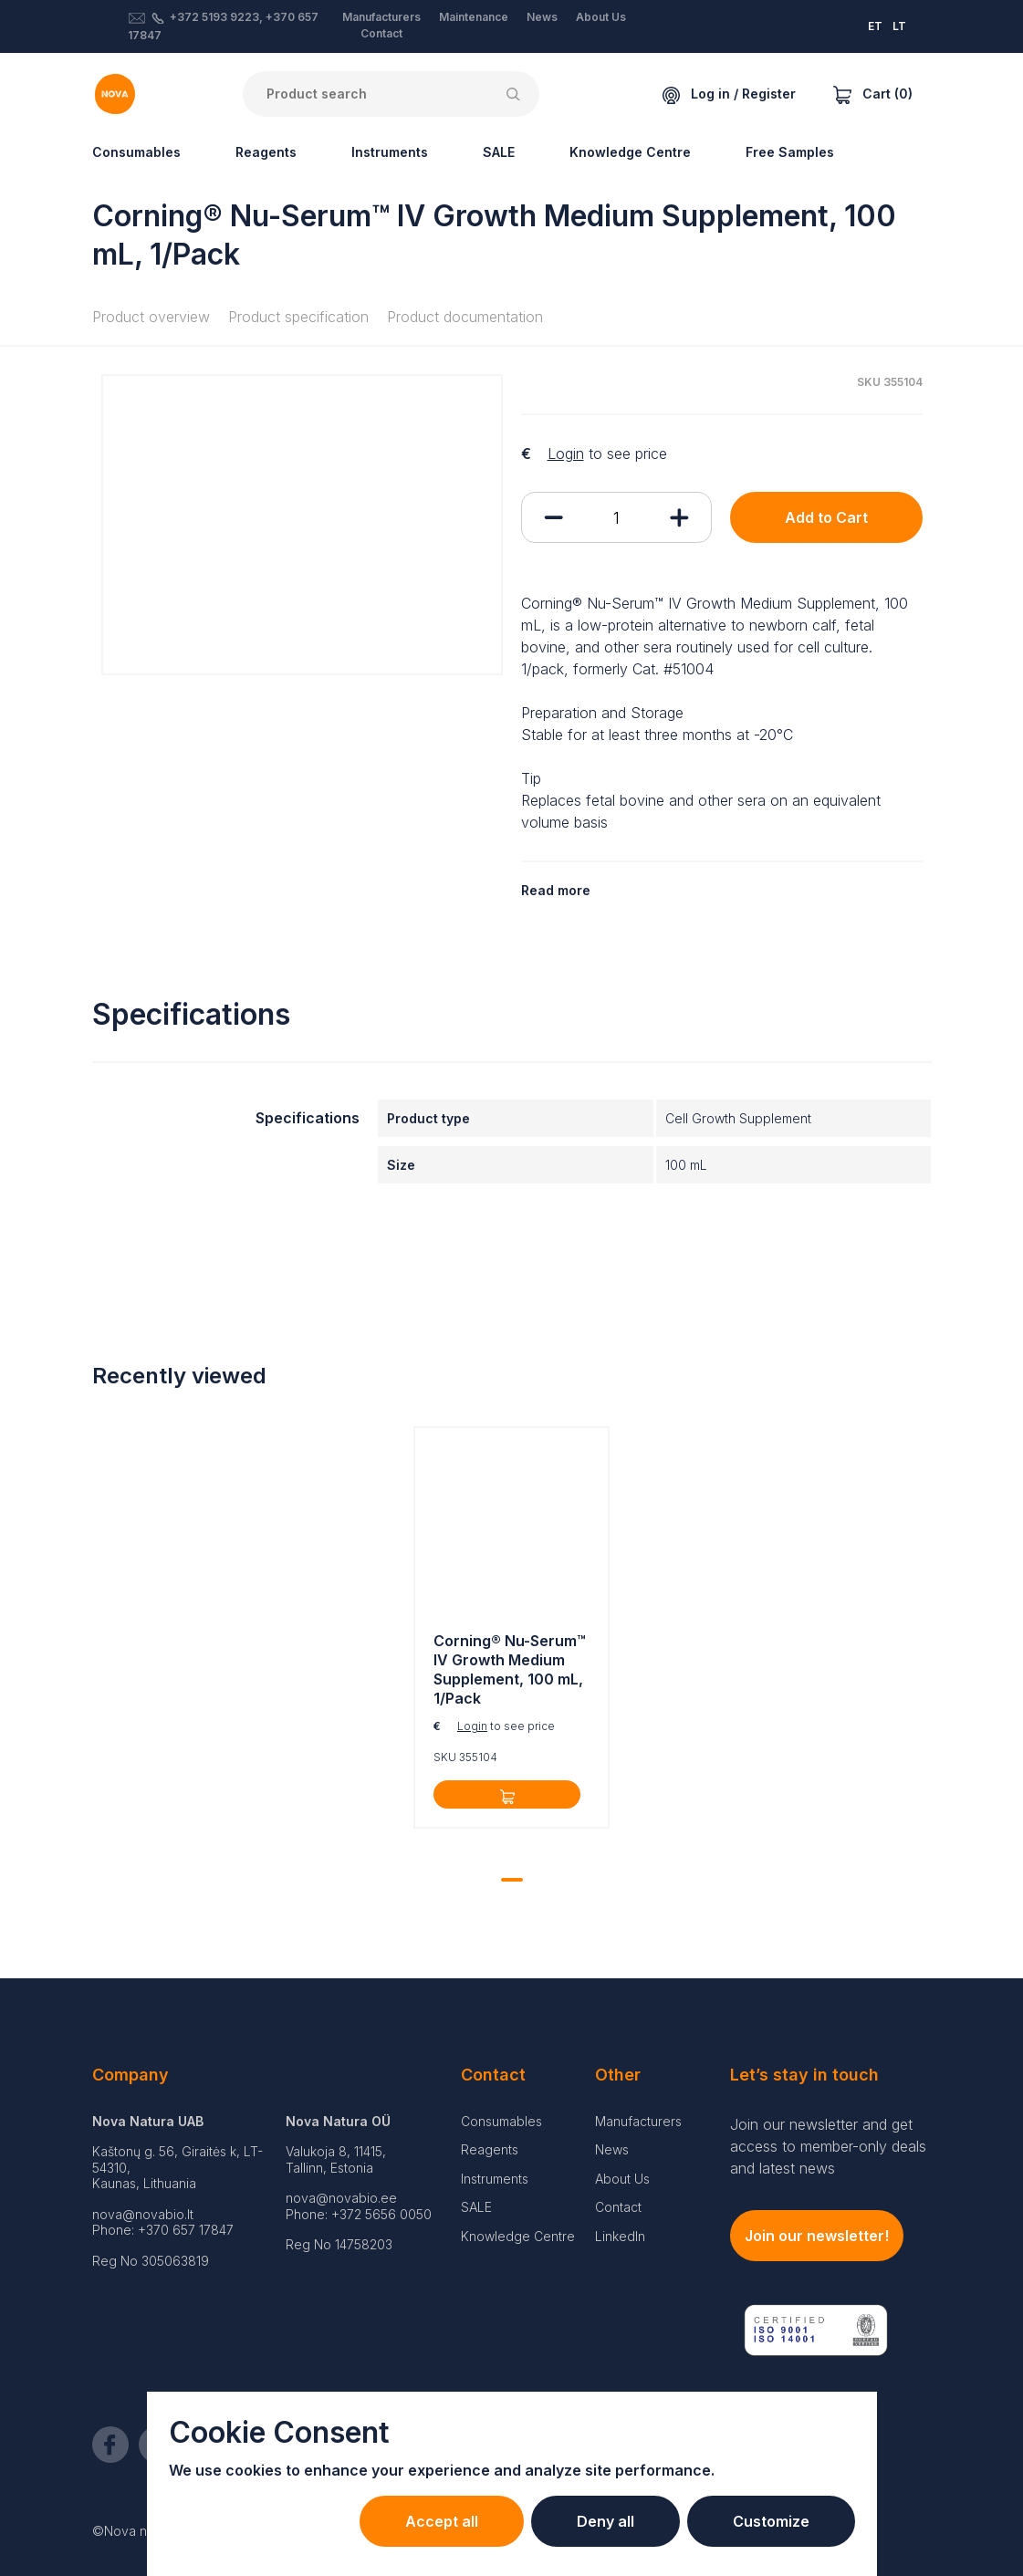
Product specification (298, 317)
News (542, 17)
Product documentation (465, 317)
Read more (555, 890)
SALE (499, 152)
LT (899, 26)
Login (566, 453)
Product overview (151, 317)
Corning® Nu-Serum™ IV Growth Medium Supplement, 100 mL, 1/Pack (509, 1669)
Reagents (266, 152)
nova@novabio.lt (142, 2214)
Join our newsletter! (817, 2236)
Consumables (136, 152)
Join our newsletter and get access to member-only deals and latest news (828, 2146)
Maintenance (473, 17)
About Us (601, 17)
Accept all (441, 2521)
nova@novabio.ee (341, 2198)
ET (875, 26)
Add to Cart (826, 517)
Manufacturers (381, 17)
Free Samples (790, 152)
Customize (771, 2521)
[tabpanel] (511, 1632)
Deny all (605, 2521)
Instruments (389, 152)
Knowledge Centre (630, 152)
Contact (381, 33)
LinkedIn (620, 2236)
